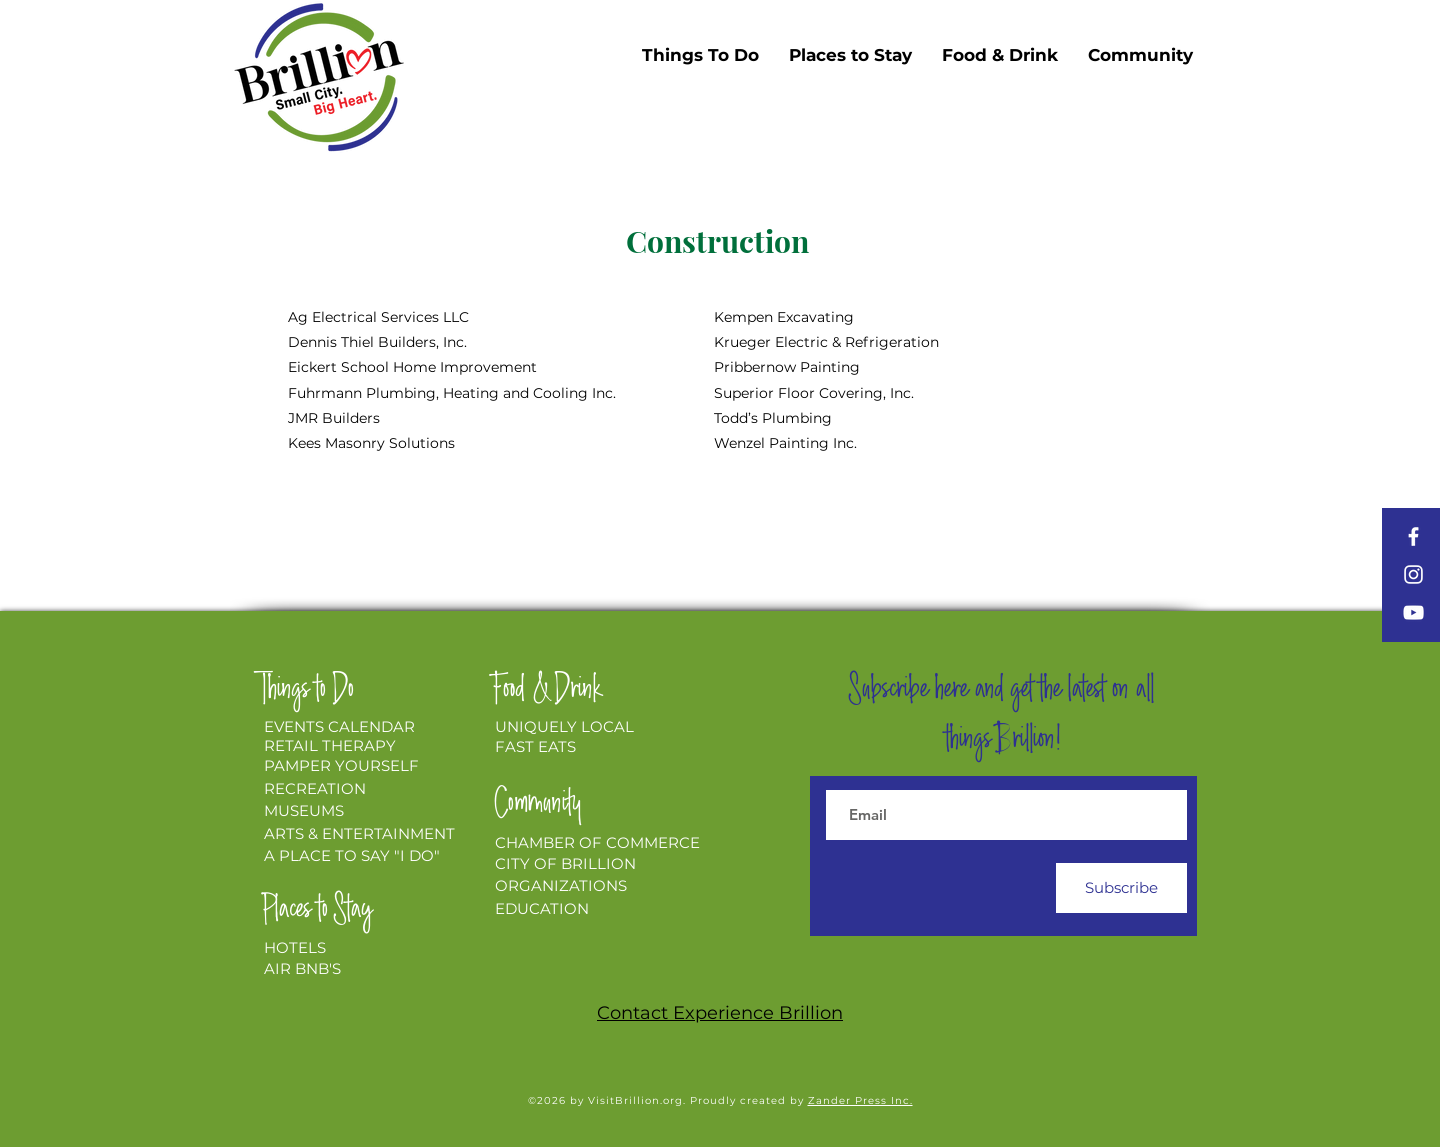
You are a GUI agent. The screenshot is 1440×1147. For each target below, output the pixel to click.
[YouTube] (1413, 612)
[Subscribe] (1121, 888)
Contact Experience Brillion (720, 1013)
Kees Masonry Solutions (371, 443)
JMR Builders (334, 418)
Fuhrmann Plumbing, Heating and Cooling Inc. (452, 393)
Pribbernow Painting (787, 367)
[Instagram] (1413, 574)
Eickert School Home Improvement (412, 367)
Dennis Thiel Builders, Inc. (377, 342)
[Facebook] (1413, 536)
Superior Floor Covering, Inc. (814, 393)
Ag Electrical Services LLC (378, 317)
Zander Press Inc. (860, 1100)
